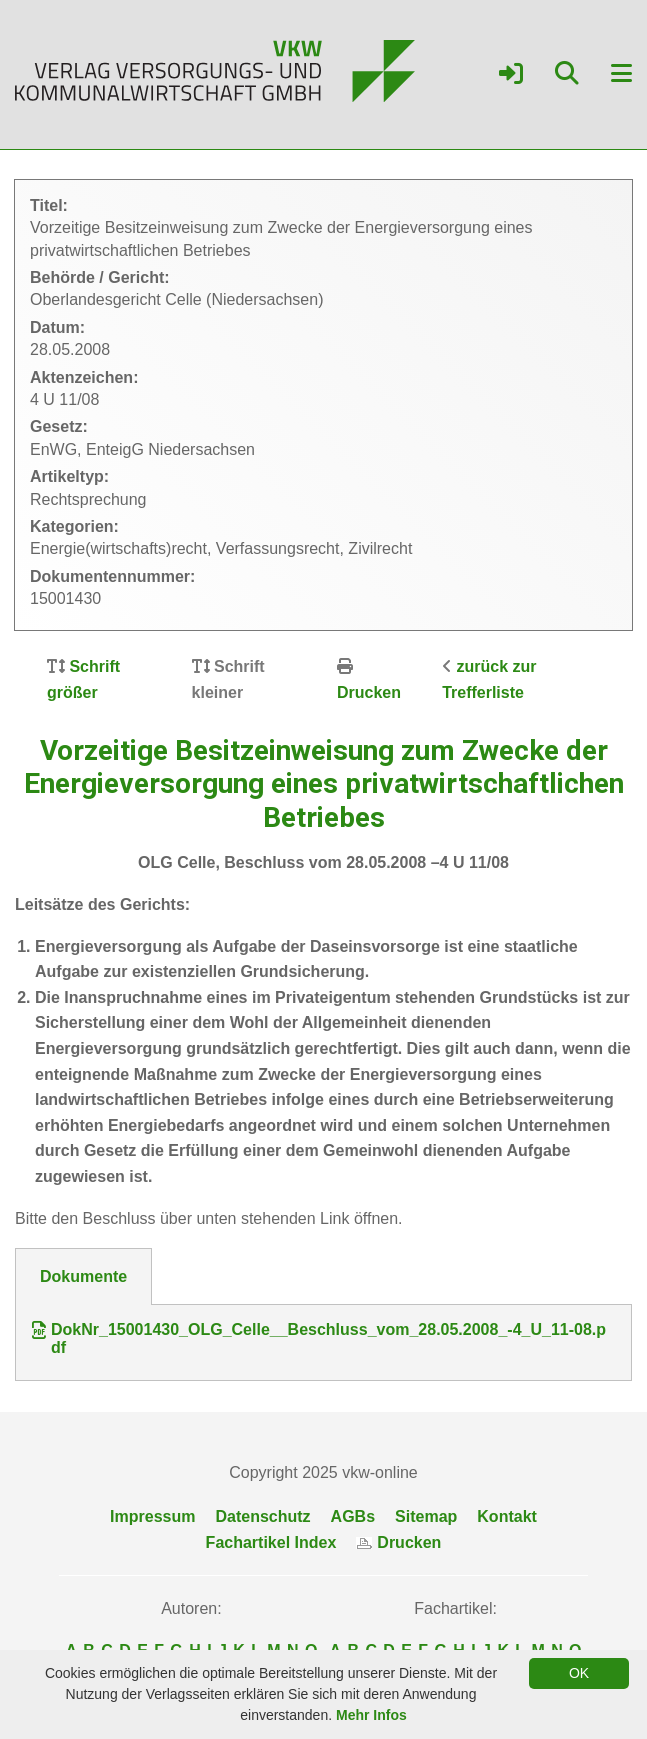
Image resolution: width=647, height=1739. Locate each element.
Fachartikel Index (271, 1542)
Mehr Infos (371, 1715)
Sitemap (426, 1516)
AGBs (353, 1516)
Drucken (369, 692)
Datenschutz (262, 1516)
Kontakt (507, 1516)
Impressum (152, 1516)
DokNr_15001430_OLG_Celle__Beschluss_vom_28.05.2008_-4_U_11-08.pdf (319, 1338)
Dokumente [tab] (83, 1276)
